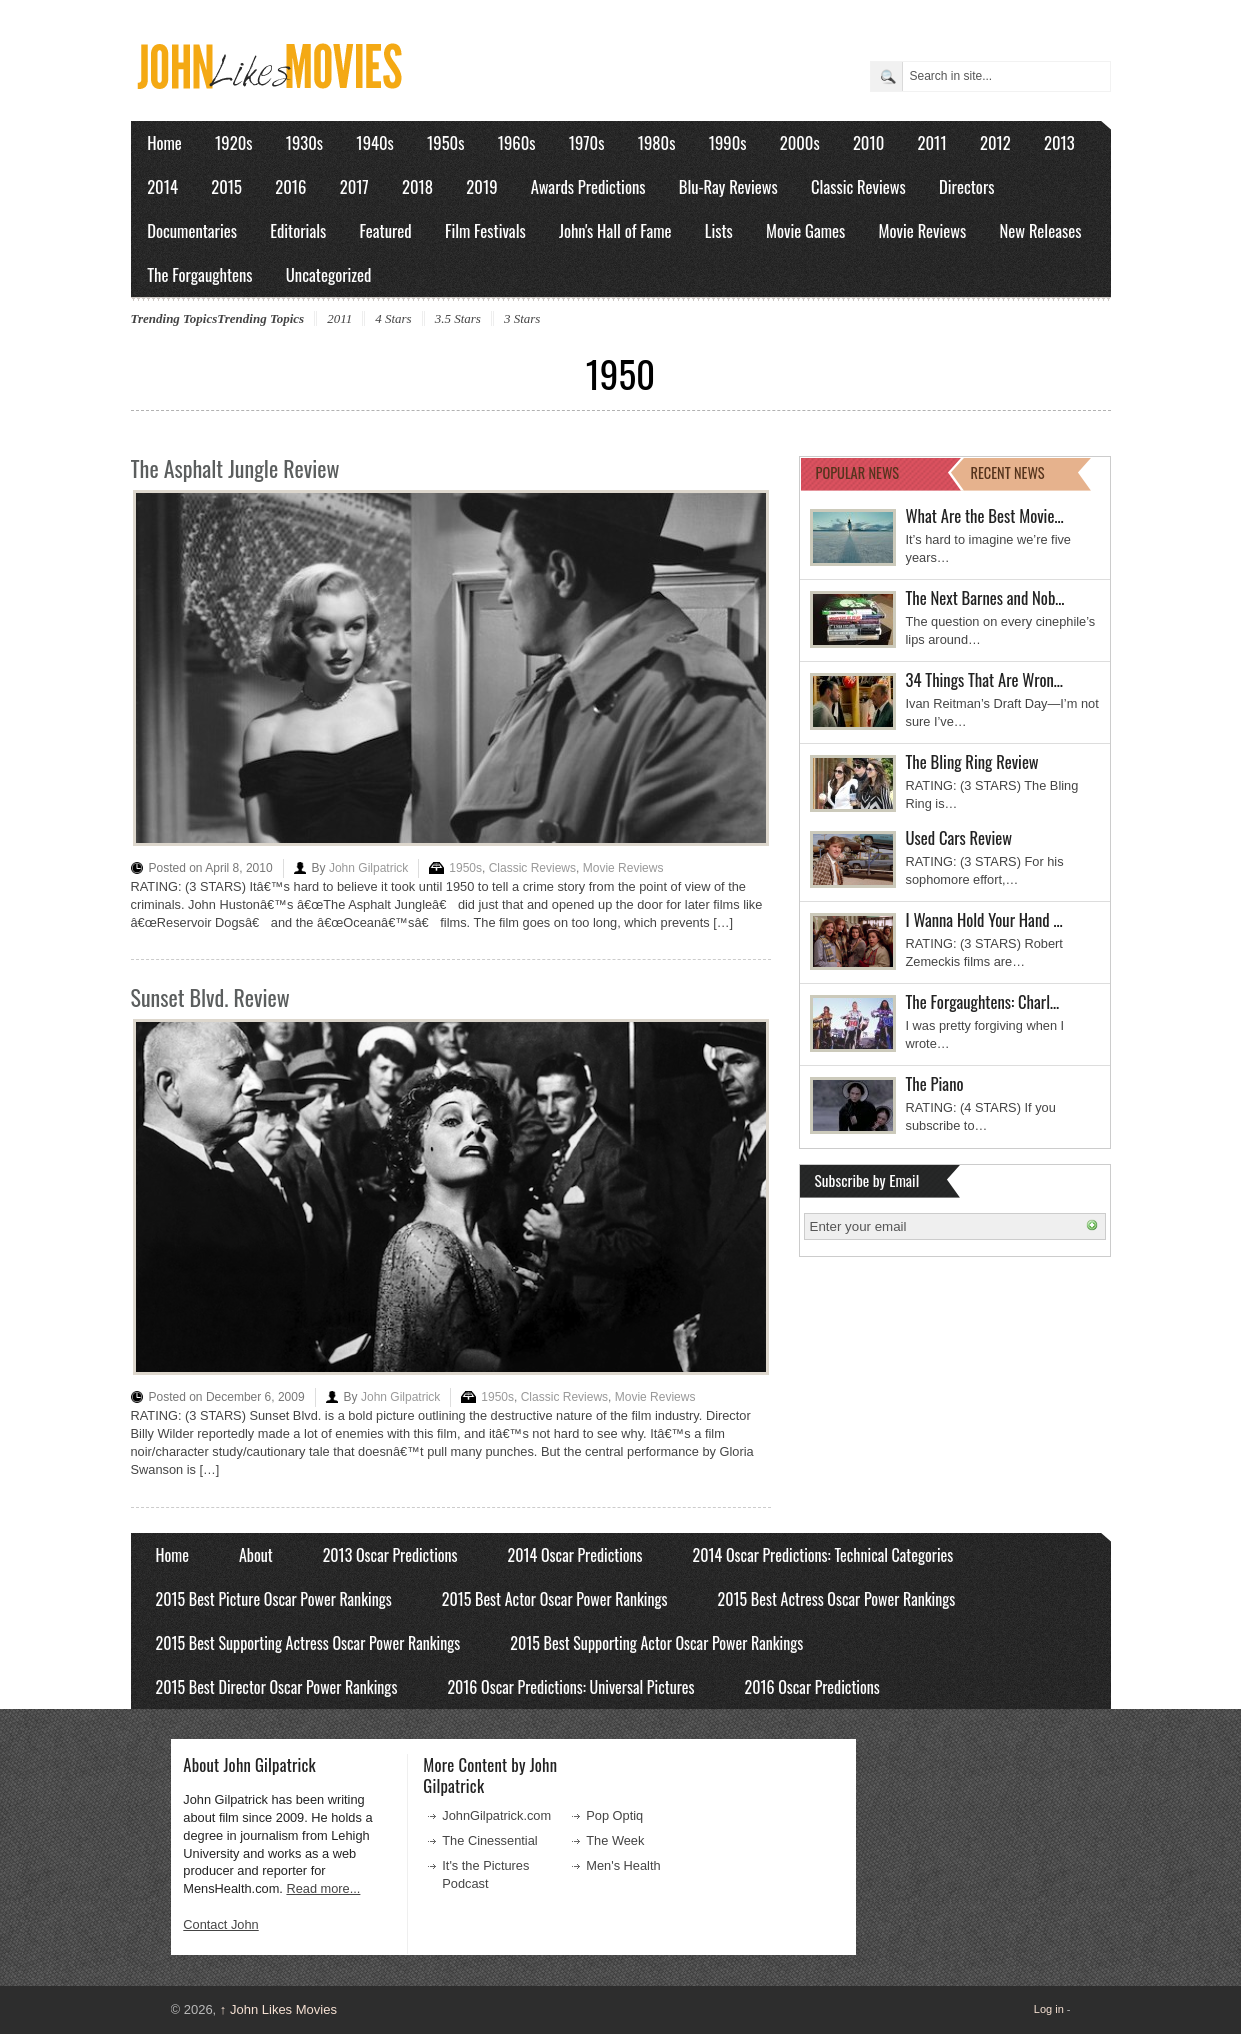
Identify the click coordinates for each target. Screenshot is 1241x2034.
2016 (290, 186)
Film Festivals (485, 230)
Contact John (220, 1924)
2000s (800, 142)
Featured (386, 230)
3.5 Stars (458, 318)
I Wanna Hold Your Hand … (984, 919)
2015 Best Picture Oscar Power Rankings (274, 1599)
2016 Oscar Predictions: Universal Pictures (570, 1687)
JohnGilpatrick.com (496, 1815)
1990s (728, 142)
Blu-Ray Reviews (728, 186)
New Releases (1041, 230)
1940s (374, 142)
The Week (615, 1840)
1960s (517, 142)
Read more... (323, 1888)
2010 (868, 142)
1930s (304, 142)
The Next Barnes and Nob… (985, 597)
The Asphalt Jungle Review (235, 468)
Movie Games (805, 230)
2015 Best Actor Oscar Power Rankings (555, 1599)
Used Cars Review (959, 837)
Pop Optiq (614, 1815)
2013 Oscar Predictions (390, 1555)
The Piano (935, 1083)
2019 (481, 186)
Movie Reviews (923, 230)
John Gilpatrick (368, 868)
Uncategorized (329, 274)
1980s (657, 142)
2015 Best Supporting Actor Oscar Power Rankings (656, 1643)
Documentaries (192, 230)
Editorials (298, 230)
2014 (162, 186)
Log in (1049, 2009)
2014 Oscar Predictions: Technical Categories (823, 1555)
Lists (719, 230)
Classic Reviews (858, 186)
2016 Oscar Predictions (811, 1687)
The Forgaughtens (199, 274)
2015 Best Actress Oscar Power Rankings (837, 1599)
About (256, 1555)
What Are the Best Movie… (985, 515)
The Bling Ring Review (972, 761)
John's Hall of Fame (615, 230)
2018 (417, 186)
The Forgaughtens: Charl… (983, 1001)
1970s (587, 142)
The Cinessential (489, 1840)
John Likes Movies (278, 2009)
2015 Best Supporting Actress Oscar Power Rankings (308, 1643)
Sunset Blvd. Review (210, 997)
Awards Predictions (588, 186)
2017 (354, 186)
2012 (995, 142)
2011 (932, 142)
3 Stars (522, 318)
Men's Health (623, 1865)
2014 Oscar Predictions (575, 1555)
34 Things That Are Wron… (985, 679)
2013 (1059, 142)
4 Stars (393, 318)
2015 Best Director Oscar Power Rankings (277, 1687)
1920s (233, 142)
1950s (445, 142)
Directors (966, 186)
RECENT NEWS (1008, 472)
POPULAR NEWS (858, 472)
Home (164, 142)
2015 (226, 186)
